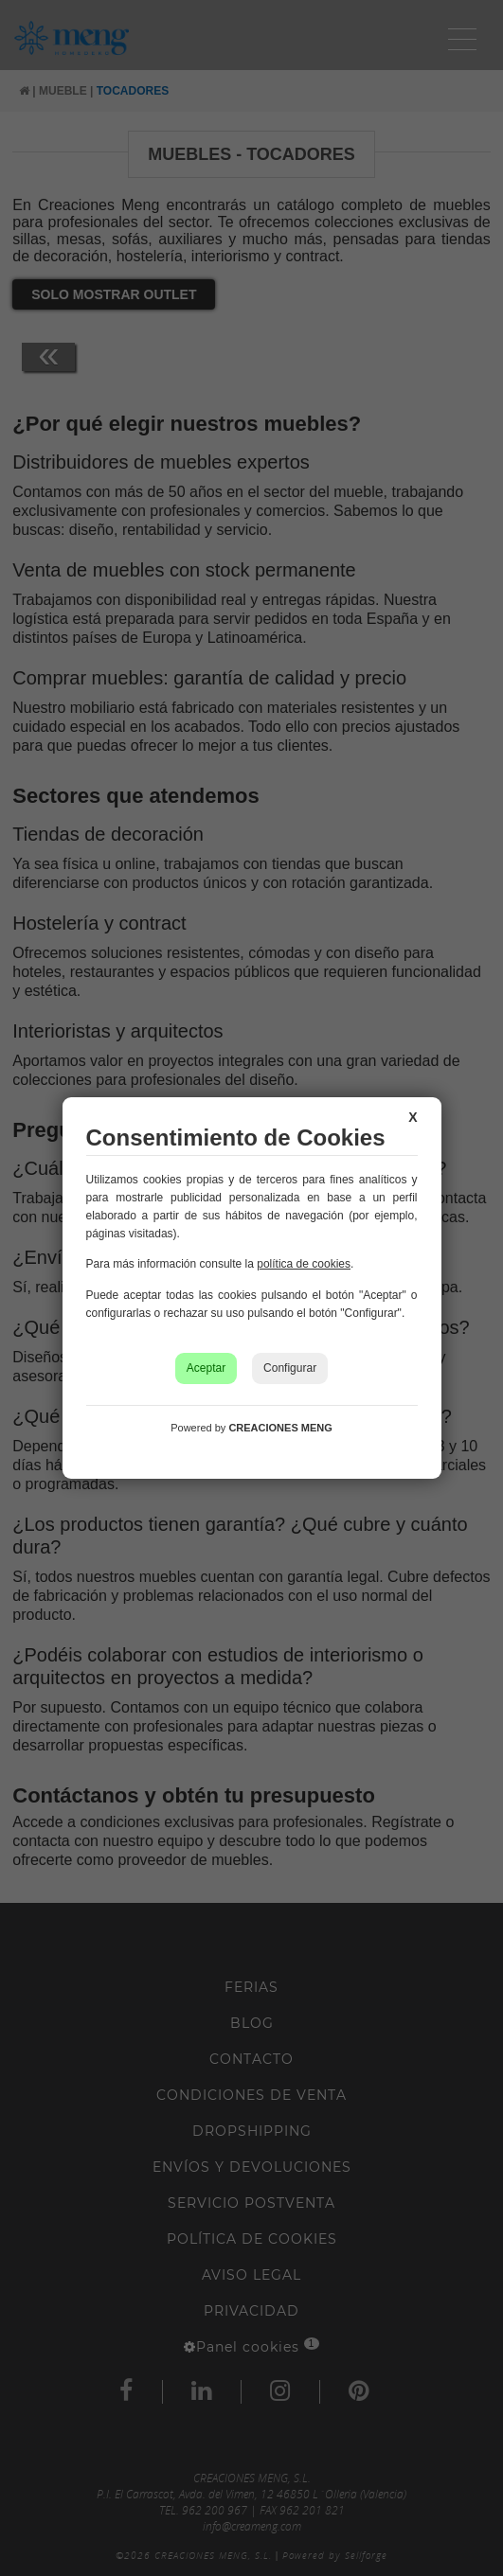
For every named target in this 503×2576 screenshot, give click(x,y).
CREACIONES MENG (280, 1427)
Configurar (289, 1368)
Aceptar (206, 1368)
